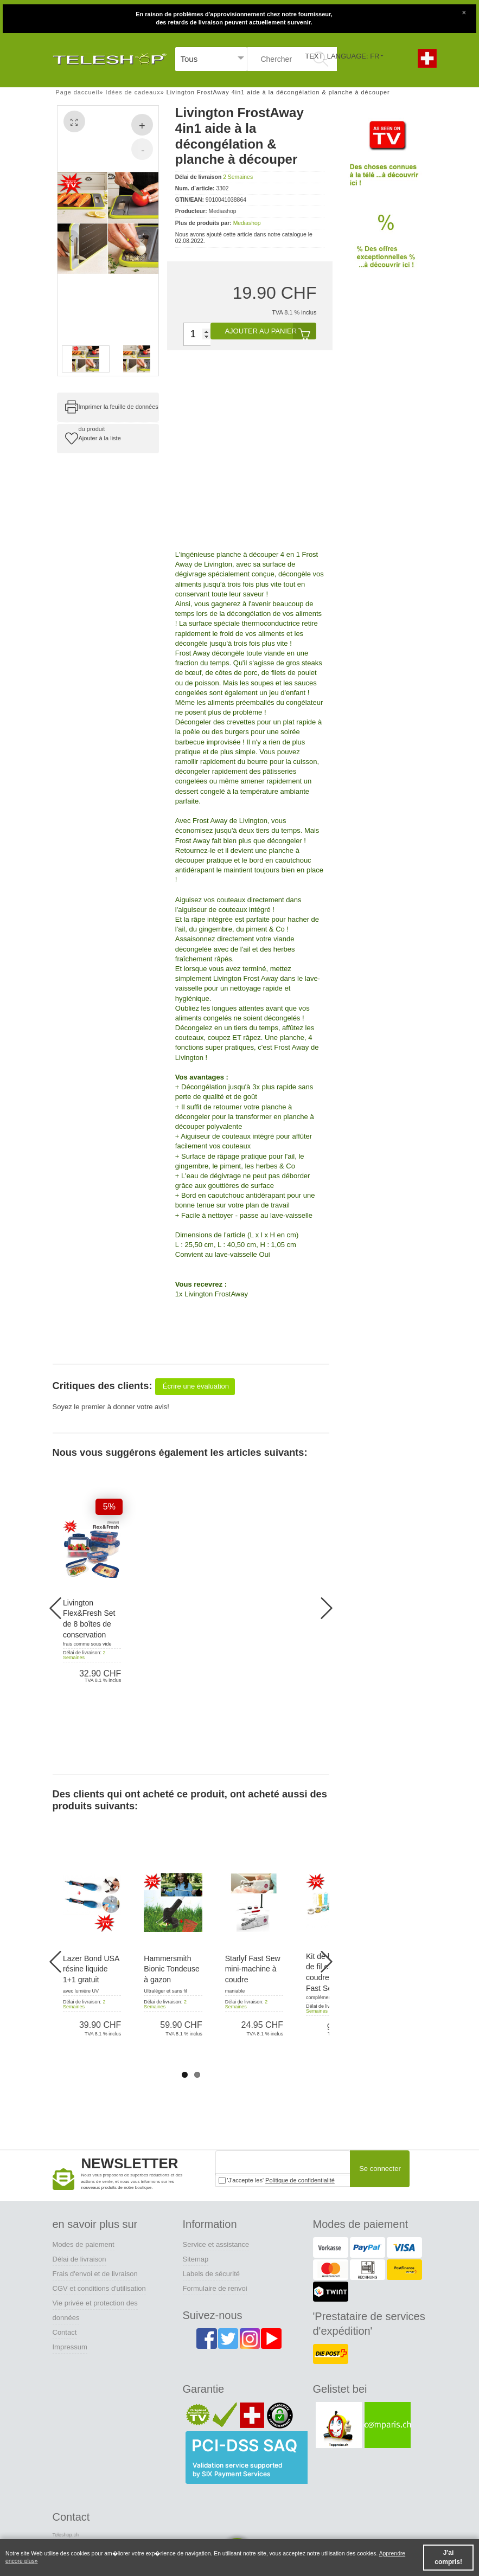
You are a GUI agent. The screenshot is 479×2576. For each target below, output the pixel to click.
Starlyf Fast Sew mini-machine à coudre (252, 1969)
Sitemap (196, 2259)
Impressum (70, 2347)
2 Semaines (238, 177)
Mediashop (247, 223)
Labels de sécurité (211, 2274)
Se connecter (380, 2168)
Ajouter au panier (270, 331)
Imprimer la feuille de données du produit (118, 412)
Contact (65, 2332)
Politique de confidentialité (300, 2180)
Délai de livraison (79, 2259)
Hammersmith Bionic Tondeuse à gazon (171, 1969)
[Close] (464, 11)
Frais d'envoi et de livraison (95, 2274)
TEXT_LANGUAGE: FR (342, 56)
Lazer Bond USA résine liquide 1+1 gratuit (91, 1969)
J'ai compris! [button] (448, 2557)
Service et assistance (216, 2244)
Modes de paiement (83, 2244)
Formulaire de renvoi (215, 2288)
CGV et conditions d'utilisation (99, 2288)
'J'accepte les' (277, 2180)
